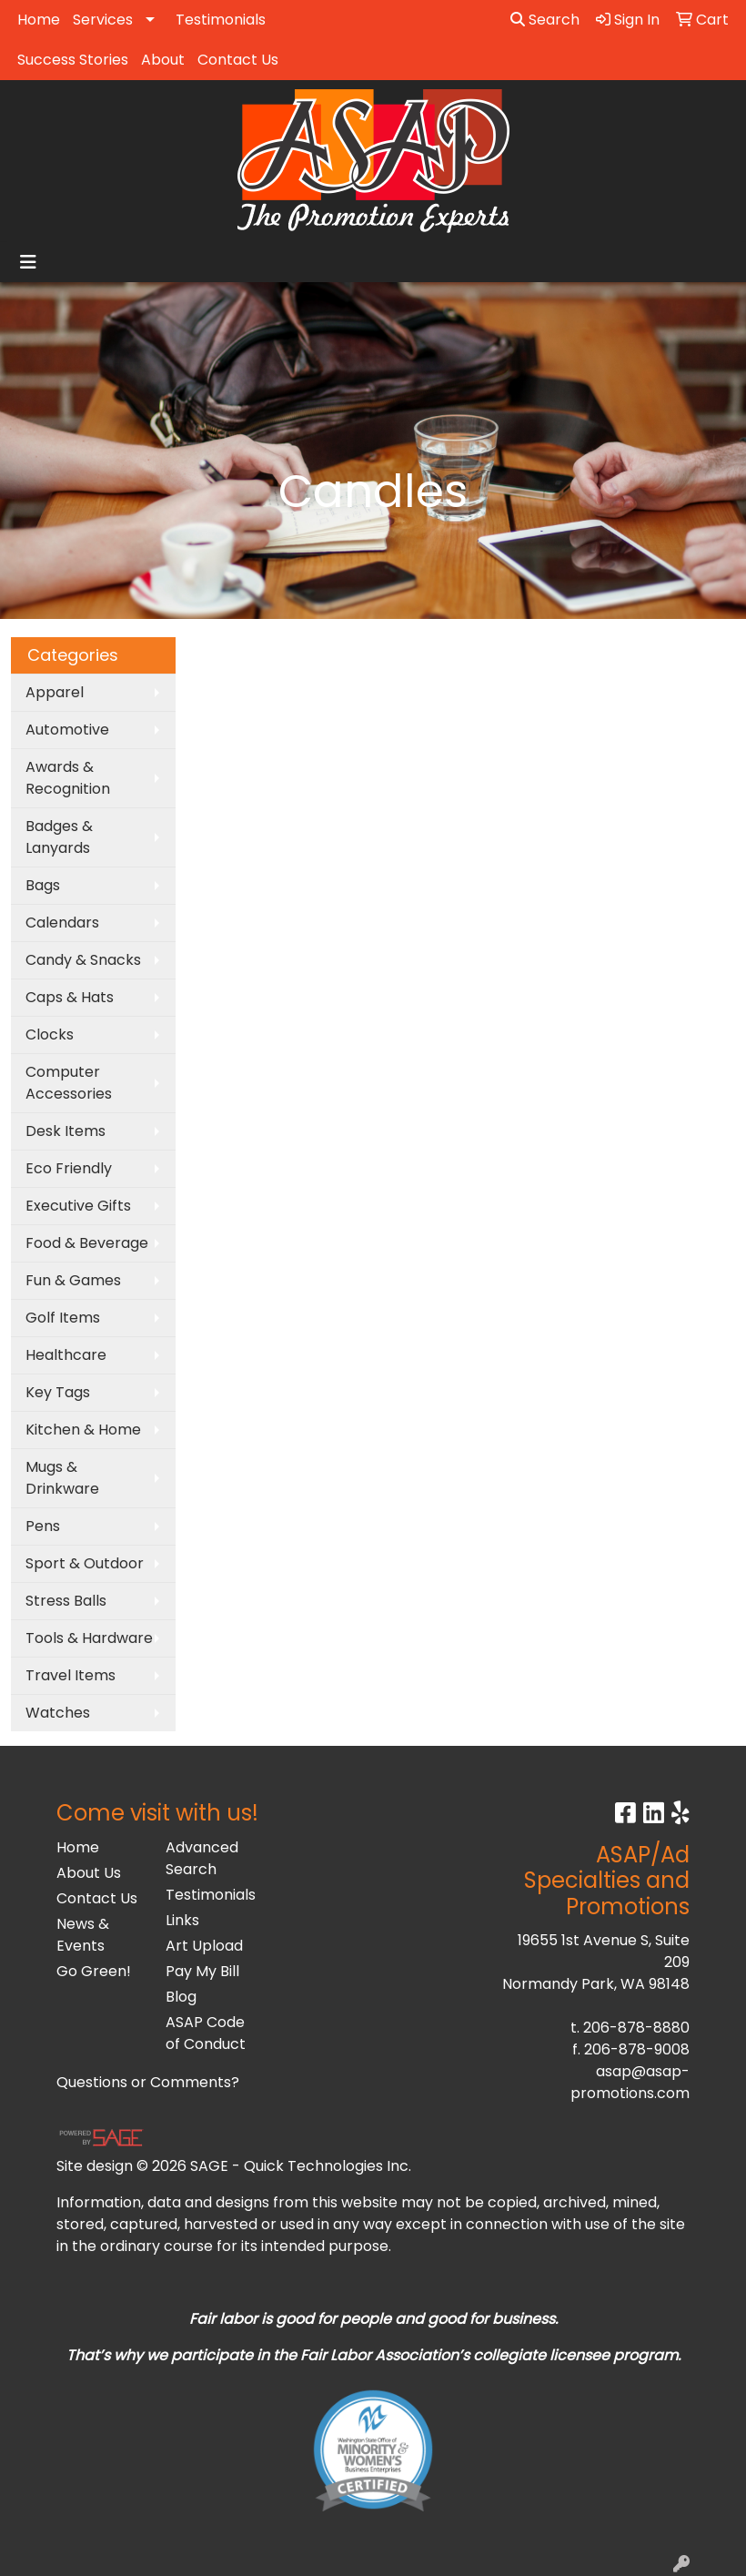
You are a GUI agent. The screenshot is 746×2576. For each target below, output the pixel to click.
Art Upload (204, 1945)
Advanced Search (202, 1858)
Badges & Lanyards (59, 837)
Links (182, 1920)
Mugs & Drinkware (62, 1477)
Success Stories (72, 59)
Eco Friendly (68, 1168)
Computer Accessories (68, 1082)
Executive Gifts (78, 1205)
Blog (181, 1996)
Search (545, 19)
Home (38, 19)
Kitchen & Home (83, 1429)
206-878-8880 (636, 2027)
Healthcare (65, 1354)
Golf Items (62, 1317)
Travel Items (70, 1675)
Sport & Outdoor (84, 1563)
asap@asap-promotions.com (630, 2082)
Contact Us (237, 59)
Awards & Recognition (67, 777)
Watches (57, 1712)
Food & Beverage (86, 1242)
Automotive (67, 729)
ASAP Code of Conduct (206, 2033)
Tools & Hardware (89, 1638)
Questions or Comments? (147, 2082)
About (163, 59)
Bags (42, 885)
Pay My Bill (202, 1971)
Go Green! (93, 1971)
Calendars (62, 922)
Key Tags (57, 1392)
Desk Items (65, 1131)
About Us (88, 1872)
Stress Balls (65, 1600)
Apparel (54, 692)
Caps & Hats (69, 997)
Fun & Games (73, 1280)
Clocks (49, 1034)
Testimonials (221, 19)
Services (103, 19)
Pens (42, 1526)
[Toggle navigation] (28, 262)
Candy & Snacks (83, 959)
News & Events (82, 1934)
